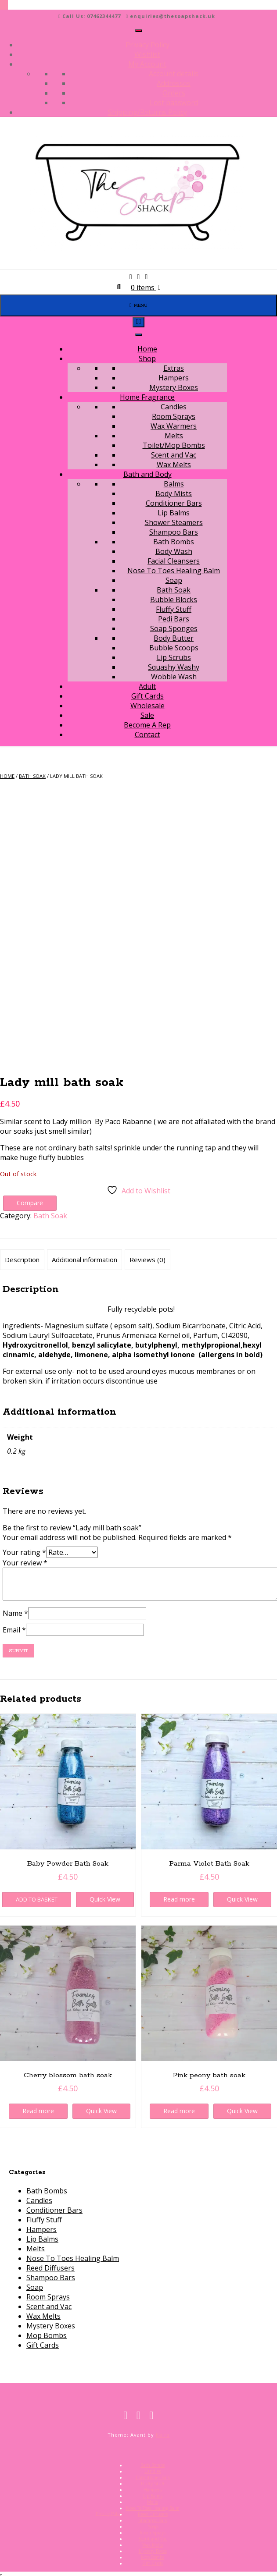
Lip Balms (42, 2239)
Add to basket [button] (37, 1899)
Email (14, 1630)
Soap (34, 2287)
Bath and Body (147, 474)
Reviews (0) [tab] (147, 1259)
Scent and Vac (49, 2306)
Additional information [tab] (84, 1259)
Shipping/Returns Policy (147, 112)
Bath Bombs (46, 2191)
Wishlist (147, 54)
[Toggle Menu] (138, 30)
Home (7, 776)
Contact (147, 734)
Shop (147, 358)
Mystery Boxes (173, 387)
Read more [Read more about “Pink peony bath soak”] (179, 2111)
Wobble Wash (174, 676)
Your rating (24, 1552)
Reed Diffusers (50, 2268)
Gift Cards (42, 2345)
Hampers (41, 2229)
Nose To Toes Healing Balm (72, 2258)
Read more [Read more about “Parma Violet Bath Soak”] (179, 1899)
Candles (39, 2200)
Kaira (163, 2434)
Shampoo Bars (50, 2277)
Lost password (174, 102)
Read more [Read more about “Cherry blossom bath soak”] (38, 2111)
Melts (35, 2248)
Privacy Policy (147, 45)
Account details (173, 73)
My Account (147, 64)
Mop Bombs (46, 2335)
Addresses (174, 83)
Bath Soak (32, 776)
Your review (25, 1563)
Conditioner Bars (54, 2210)
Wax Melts (174, 464)
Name (15, 1613)
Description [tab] (22, 1259)
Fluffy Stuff (44, 2220)
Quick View (105, 1899)
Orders (173, 93)
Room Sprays (48, 2297)
